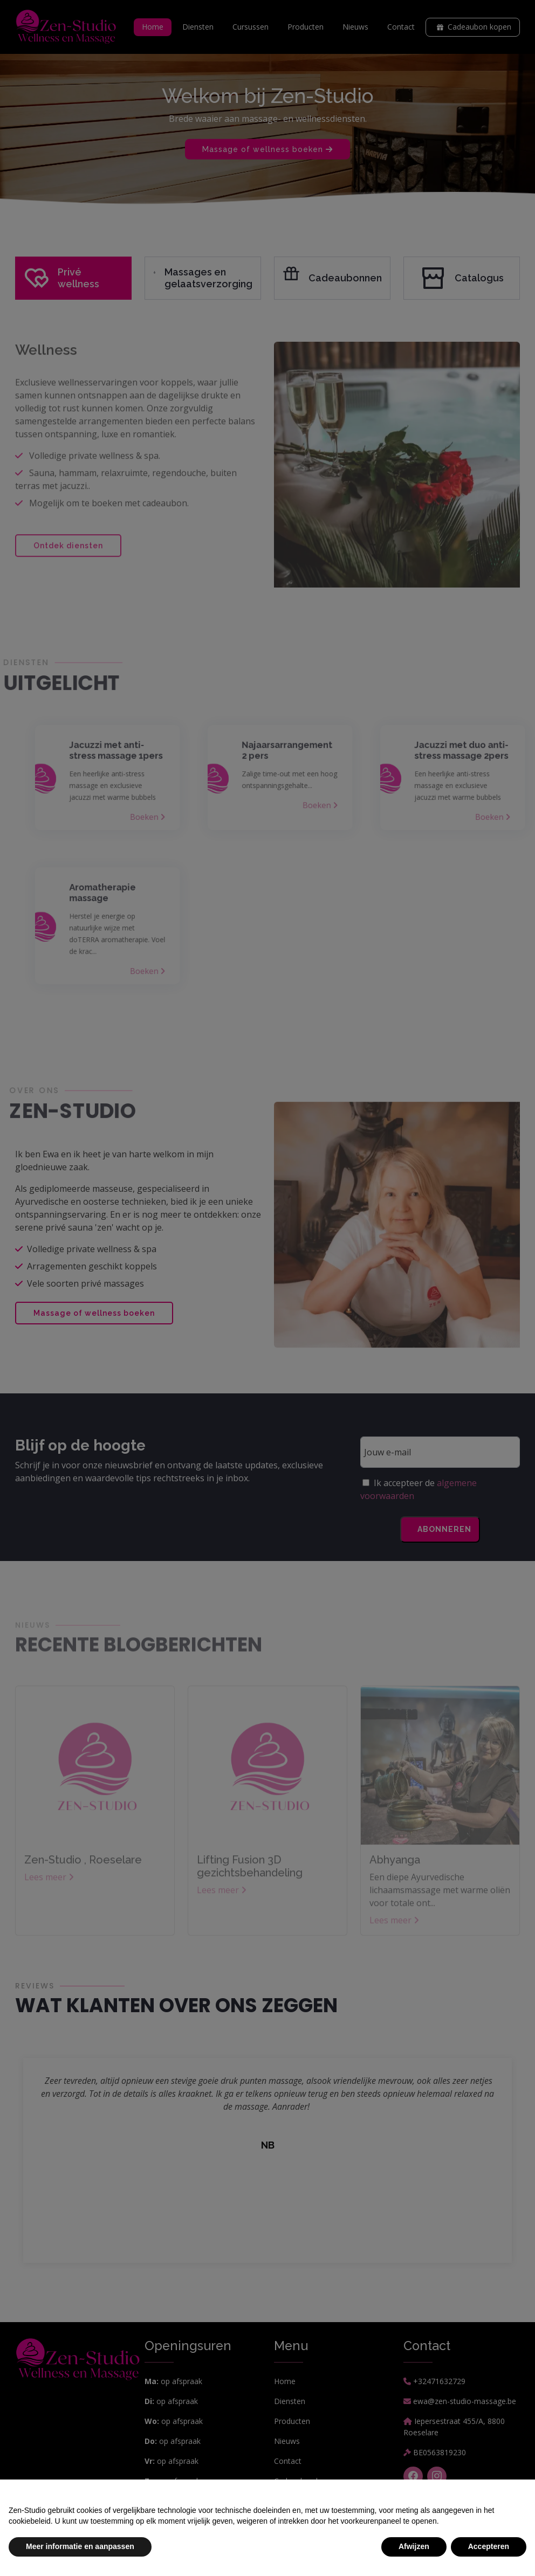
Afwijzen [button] (414, 2546)
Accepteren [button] (488, 2546)
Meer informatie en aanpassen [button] (80, 2546)
